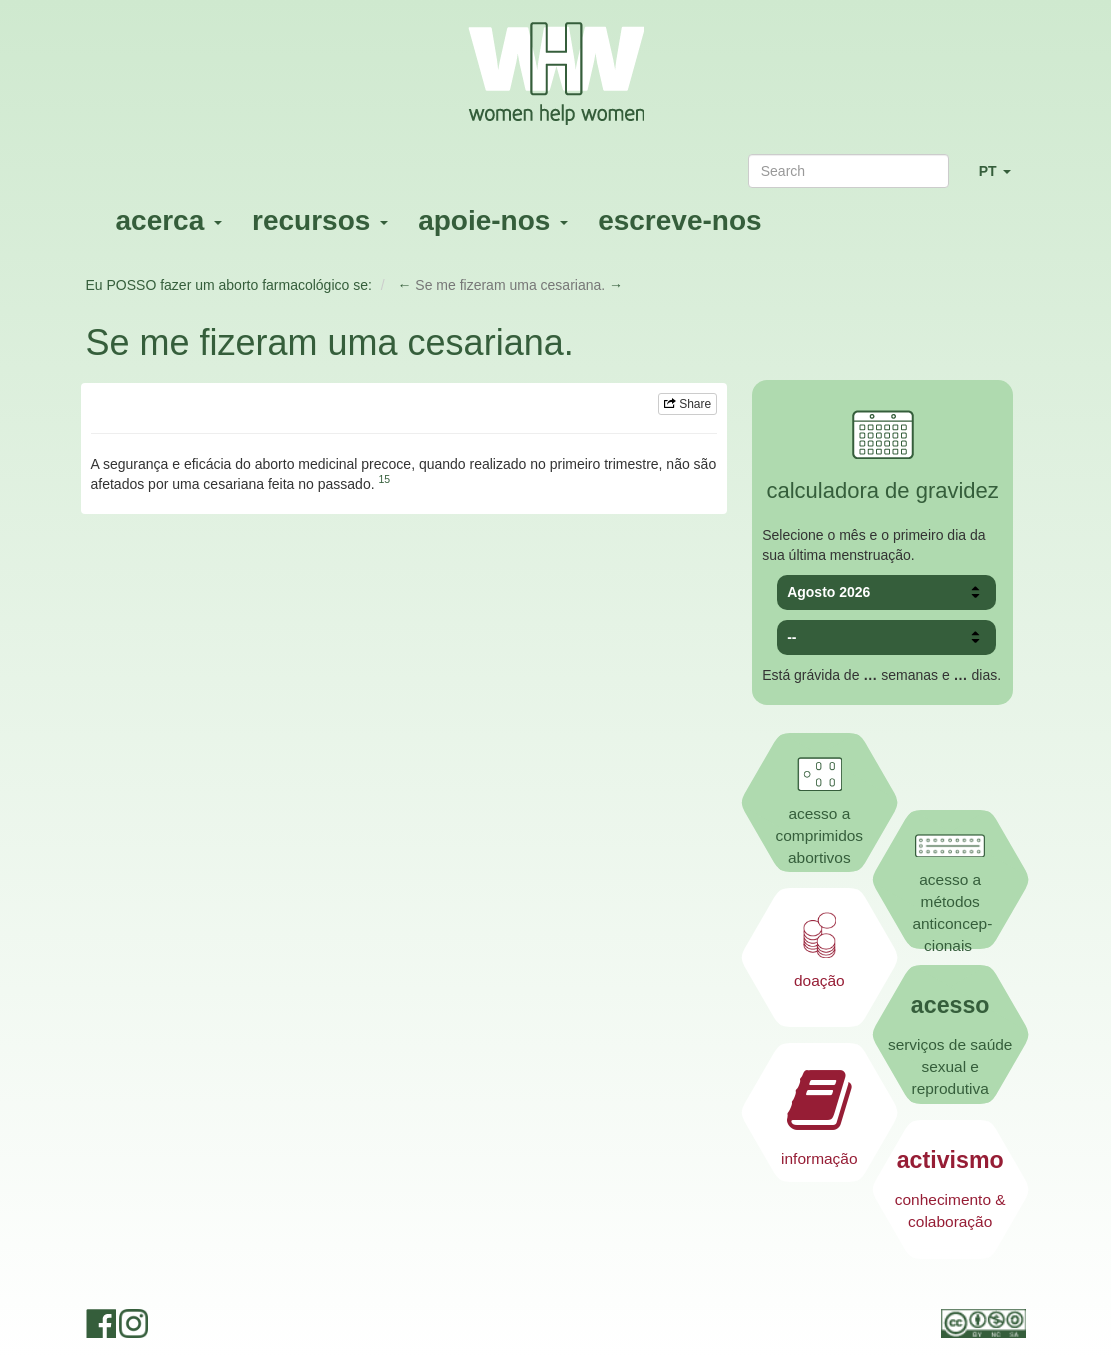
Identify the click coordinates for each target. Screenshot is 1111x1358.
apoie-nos (493, 220)
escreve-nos (679, 220)
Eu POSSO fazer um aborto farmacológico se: (229, 285)
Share (687, 404)
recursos (320, 220)
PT (1002, 179)
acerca (169, 220)
